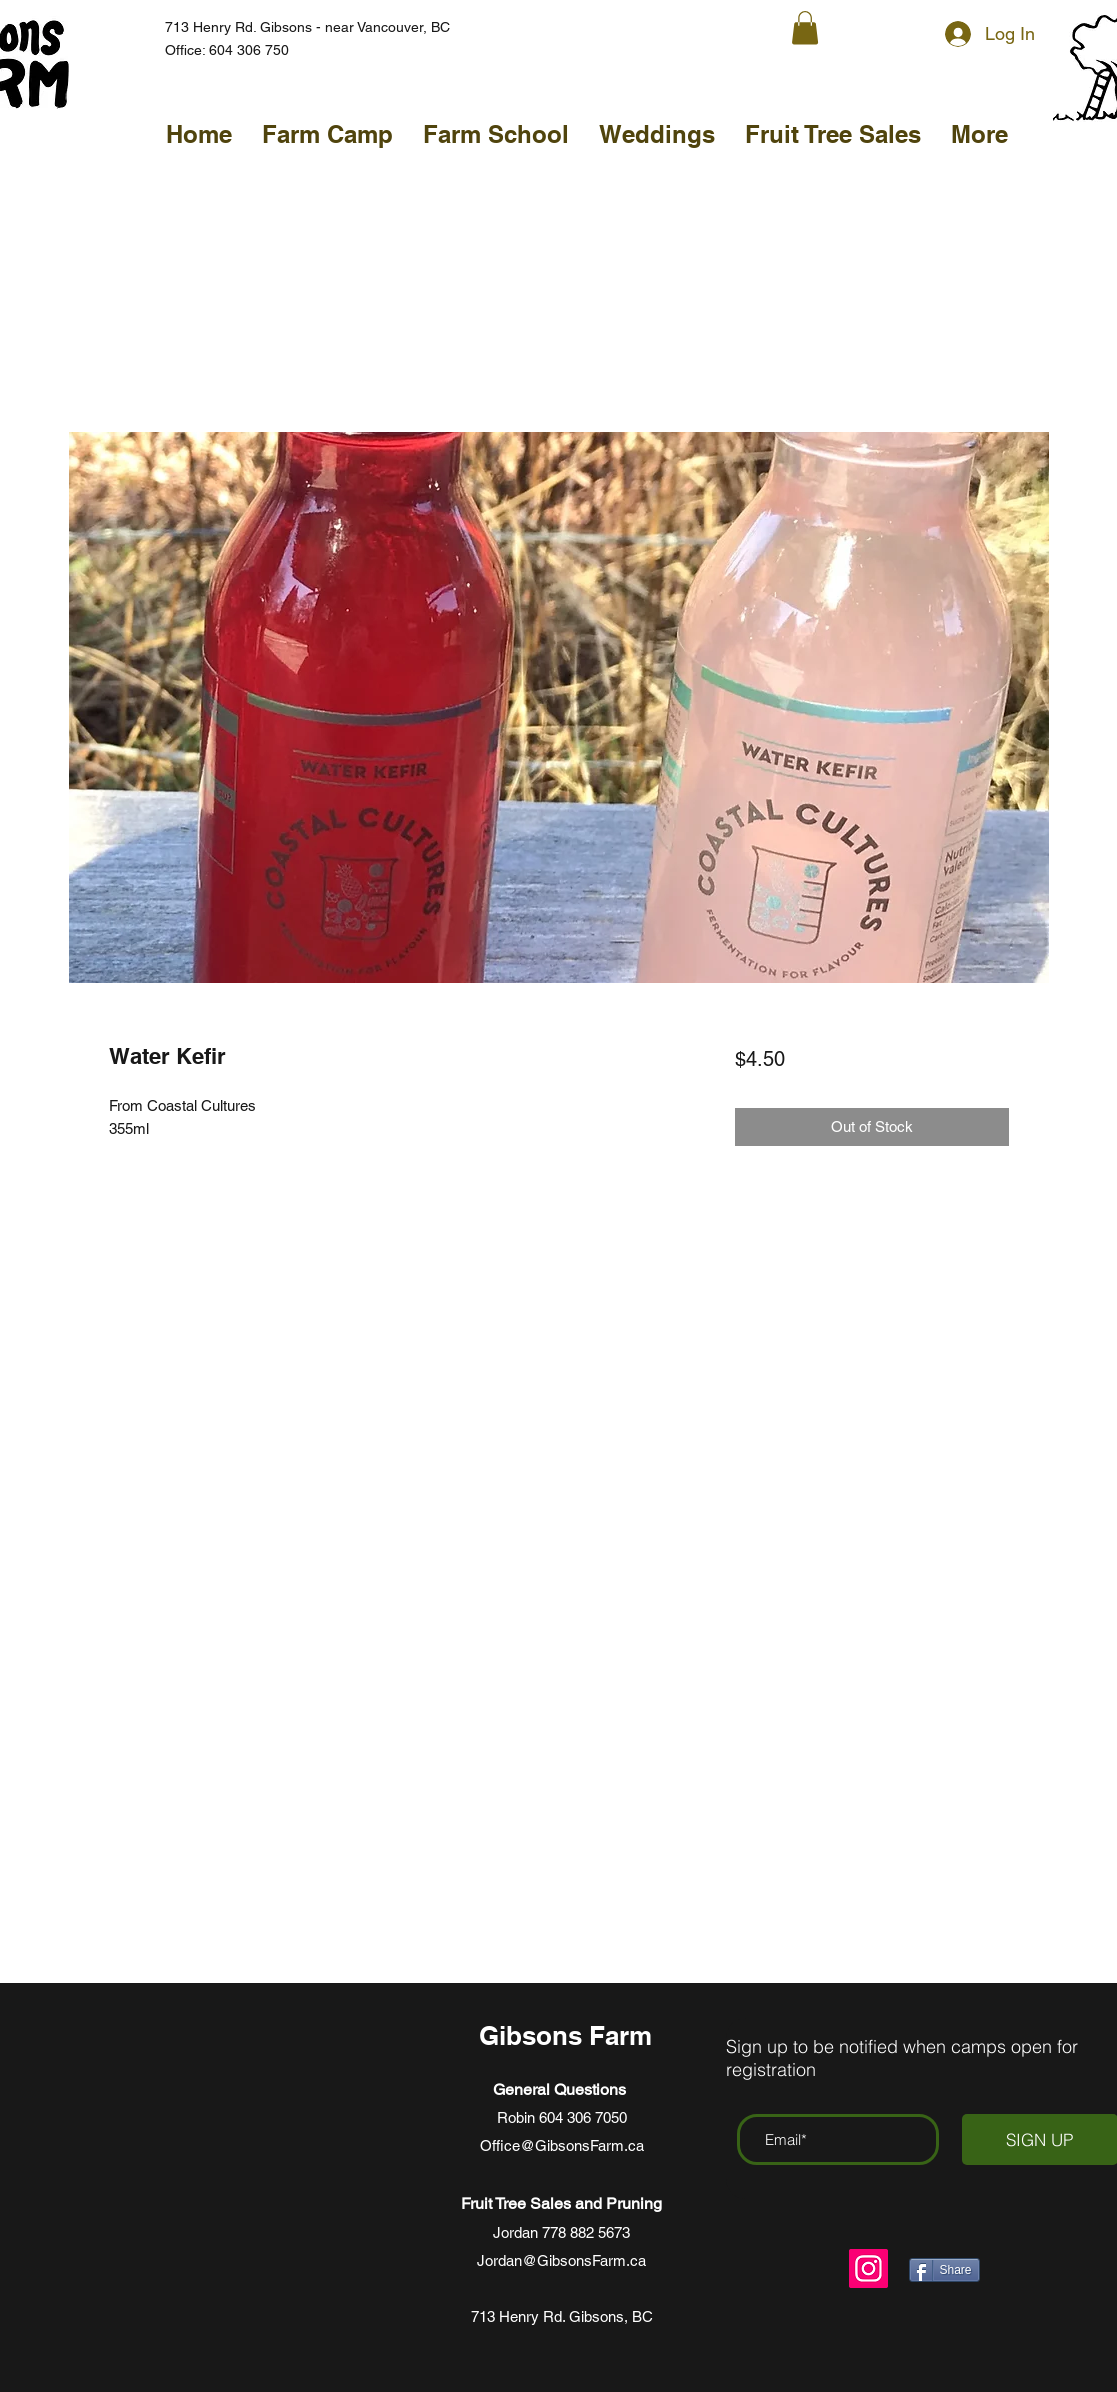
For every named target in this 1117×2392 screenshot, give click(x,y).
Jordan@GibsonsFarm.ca (561, 2260)
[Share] (944, 2270)
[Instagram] (868, 2268)
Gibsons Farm (569, 2035)
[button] (805, 27)
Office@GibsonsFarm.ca (562, 2145)
